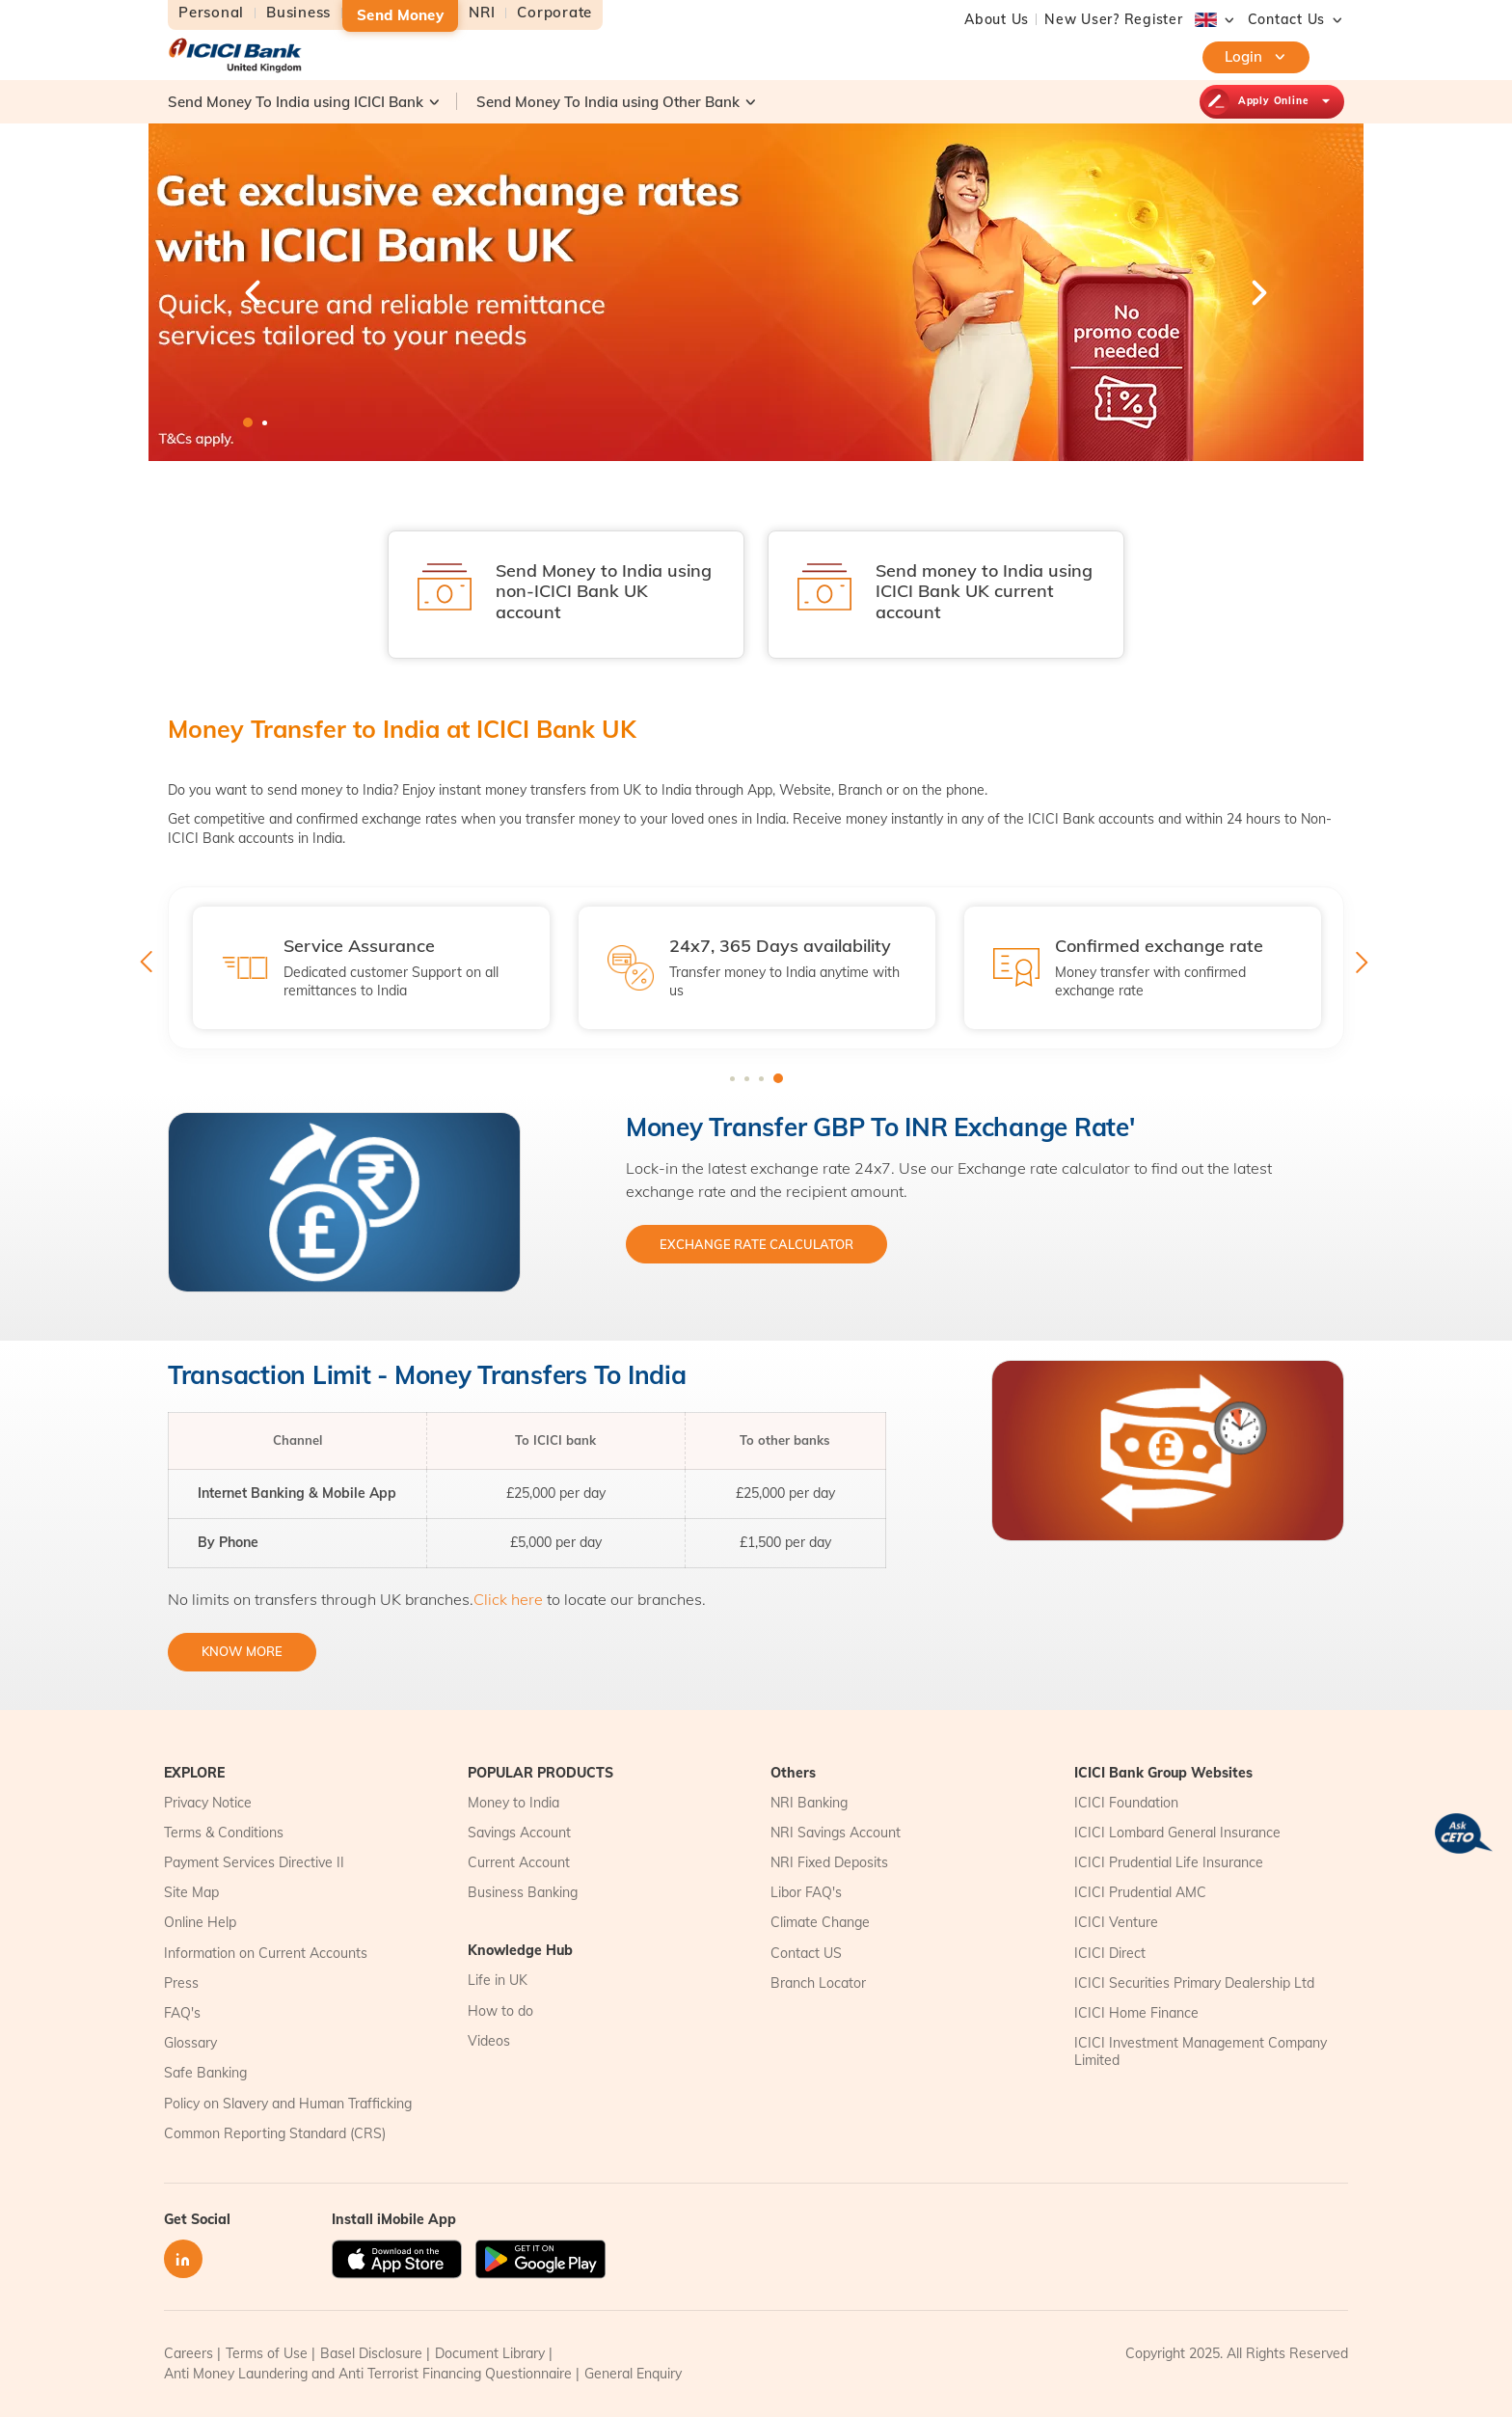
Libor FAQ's (806, 1892)
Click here (508, 1599)
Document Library (490, 2353)
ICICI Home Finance (1136, 2013)
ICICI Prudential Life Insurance (1168, 1862)
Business (298, 13)
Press (181, 1983)
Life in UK (497, 1980)
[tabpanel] (756, 292)
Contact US (806, 1953)
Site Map (191, 1892)
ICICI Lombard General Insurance (1177, 1832)
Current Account (519, 1862)
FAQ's (182, 2013)
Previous (254, 292)
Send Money (400, 15)
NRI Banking (809, 1802)
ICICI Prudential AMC (1140, 1892)
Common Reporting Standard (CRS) (275, 2133)
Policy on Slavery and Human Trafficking (288, 2103)
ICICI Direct (1110, 1953)
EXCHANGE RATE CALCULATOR (756, 1244)
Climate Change (820, 1922)
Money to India (513, 1802)
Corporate (554, 13)
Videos (489, 2041)
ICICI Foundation (1126, 1802)
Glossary (190, 2042)
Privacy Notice (208, 1802)
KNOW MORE (242, 1651)
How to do (500, 2011)
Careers (188, 2353)
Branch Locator (818, 1983)
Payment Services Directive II (254, 1862)
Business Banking (523, 1892)
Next (1257, 292)
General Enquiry (633, 2373)
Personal (211, 13)
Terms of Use (267, 2353)
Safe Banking (205, 2072)
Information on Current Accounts (265, 1953)
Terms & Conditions (224, 1832)
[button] (1287, 19)
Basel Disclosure (371, 2353)
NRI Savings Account (835, 1832)
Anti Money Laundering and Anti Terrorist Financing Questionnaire (368, 2373)
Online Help (200, 1922)
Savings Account (519, 1832)
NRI (482, 13)
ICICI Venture (1116, 1922)
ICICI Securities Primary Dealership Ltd (1194, 1983)
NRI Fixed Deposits (829, 1862)
